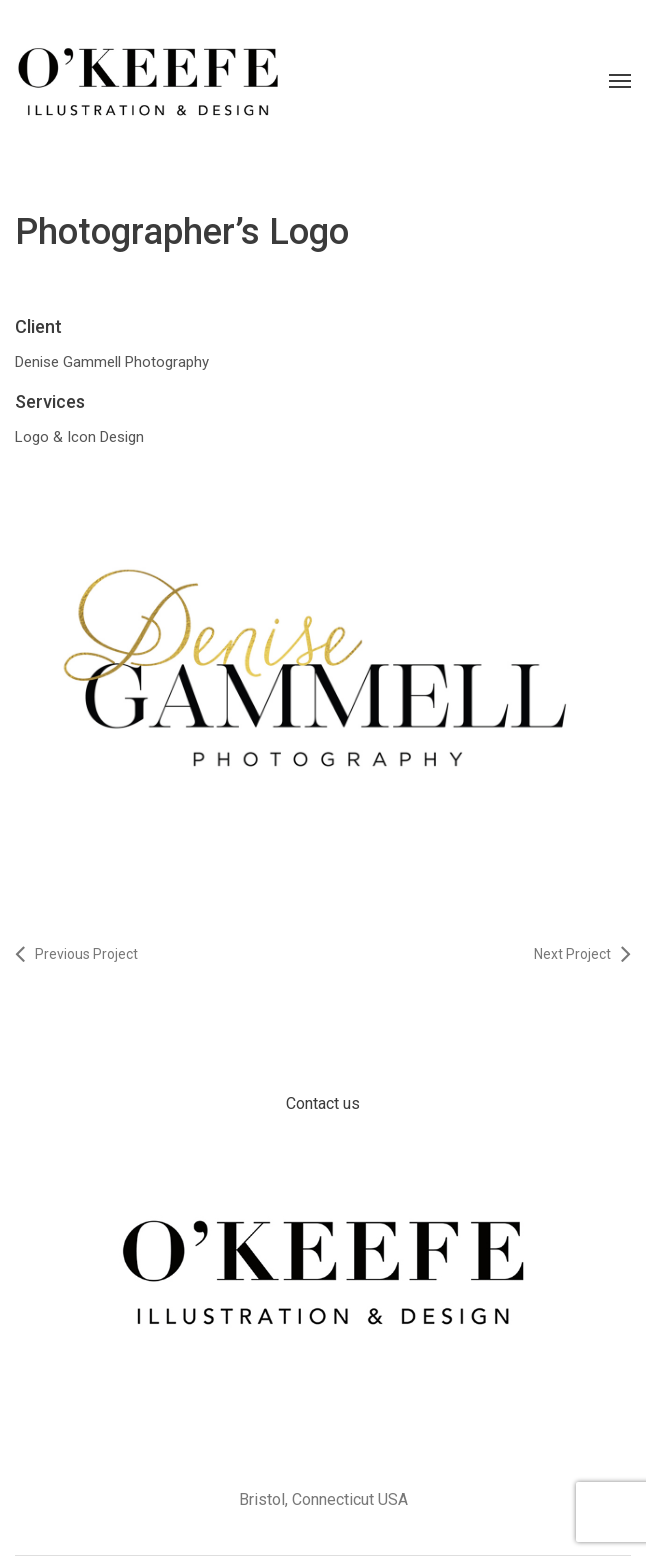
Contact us (323, 1103)
